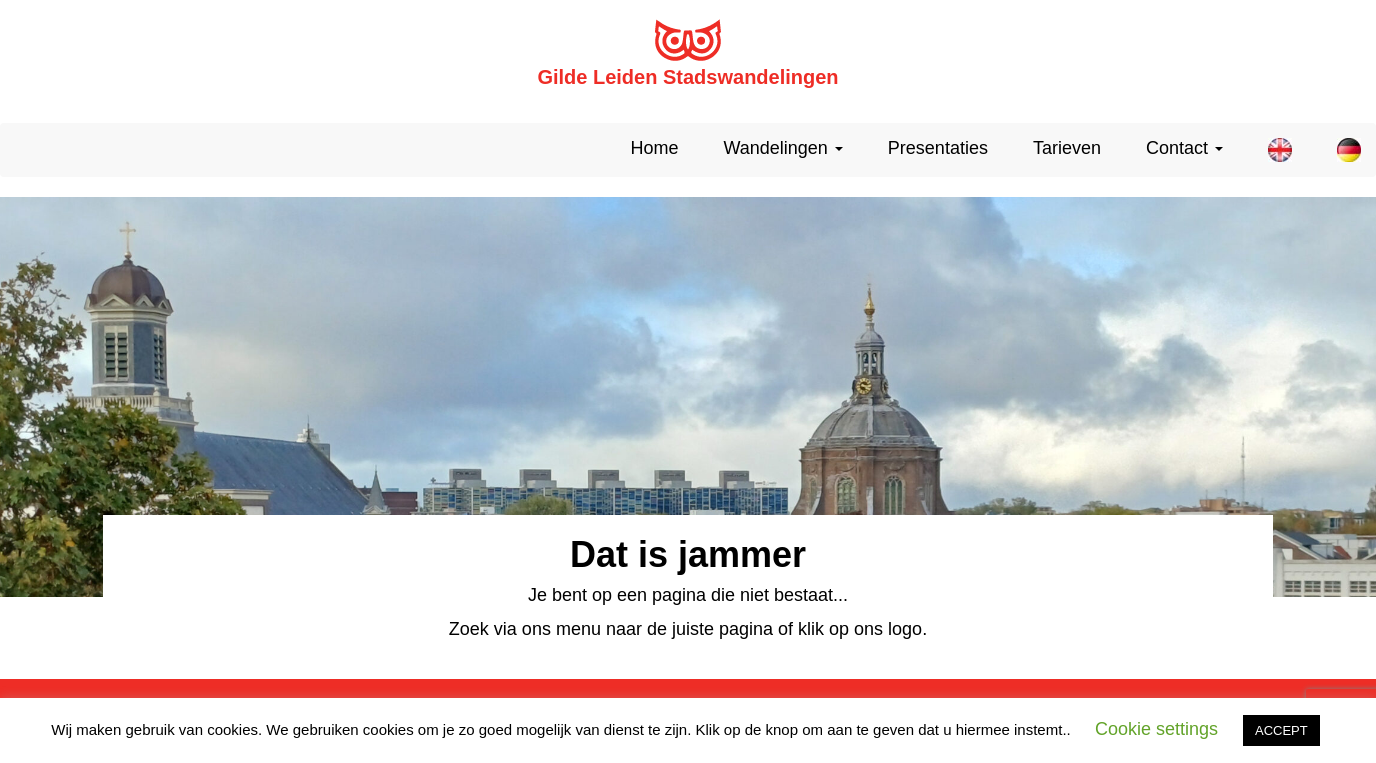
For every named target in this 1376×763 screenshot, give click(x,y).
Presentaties (938, 148)
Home (654, 148)
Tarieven (1067, 148)
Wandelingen (782, 148)
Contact (1184, 148)
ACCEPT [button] (1281, 730)
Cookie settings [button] (1156, 729)
